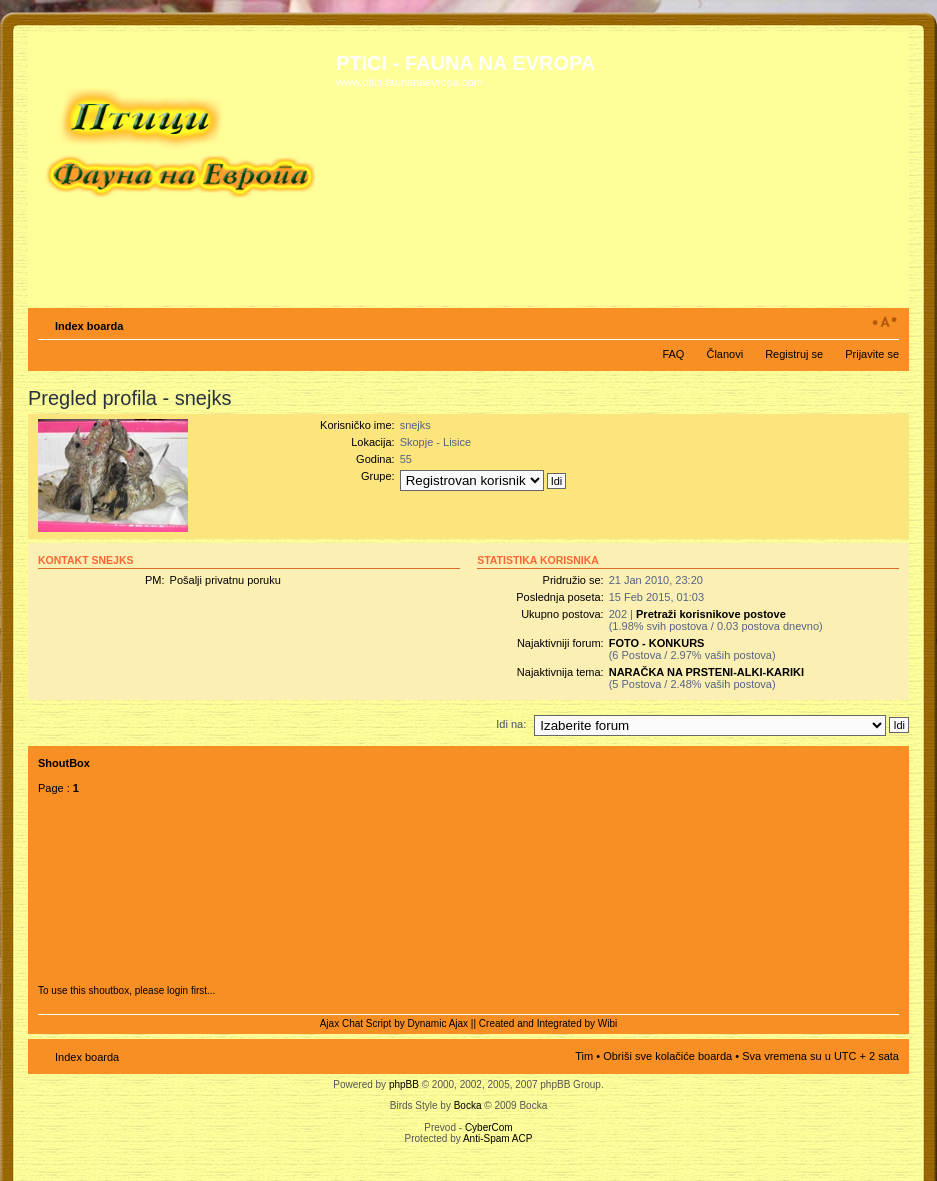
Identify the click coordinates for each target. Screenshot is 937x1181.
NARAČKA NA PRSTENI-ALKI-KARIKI (706, 672)
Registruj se (794, 354)
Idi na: (511, 724)
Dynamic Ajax (438, 1023)
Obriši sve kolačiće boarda (667, 1056)
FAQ (673, 354)
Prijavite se (872, 354)
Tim (584, 1056)
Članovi (724, 354)
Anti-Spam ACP (497, 1138)
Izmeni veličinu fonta (884, 322)
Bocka (468, 1105)
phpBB (404, 1084)
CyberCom (489, 1127)
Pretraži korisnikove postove (711, 614)
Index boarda (89, 326)
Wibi (607, 1023)
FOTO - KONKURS (657, 643)
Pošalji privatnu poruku (225, 580)
